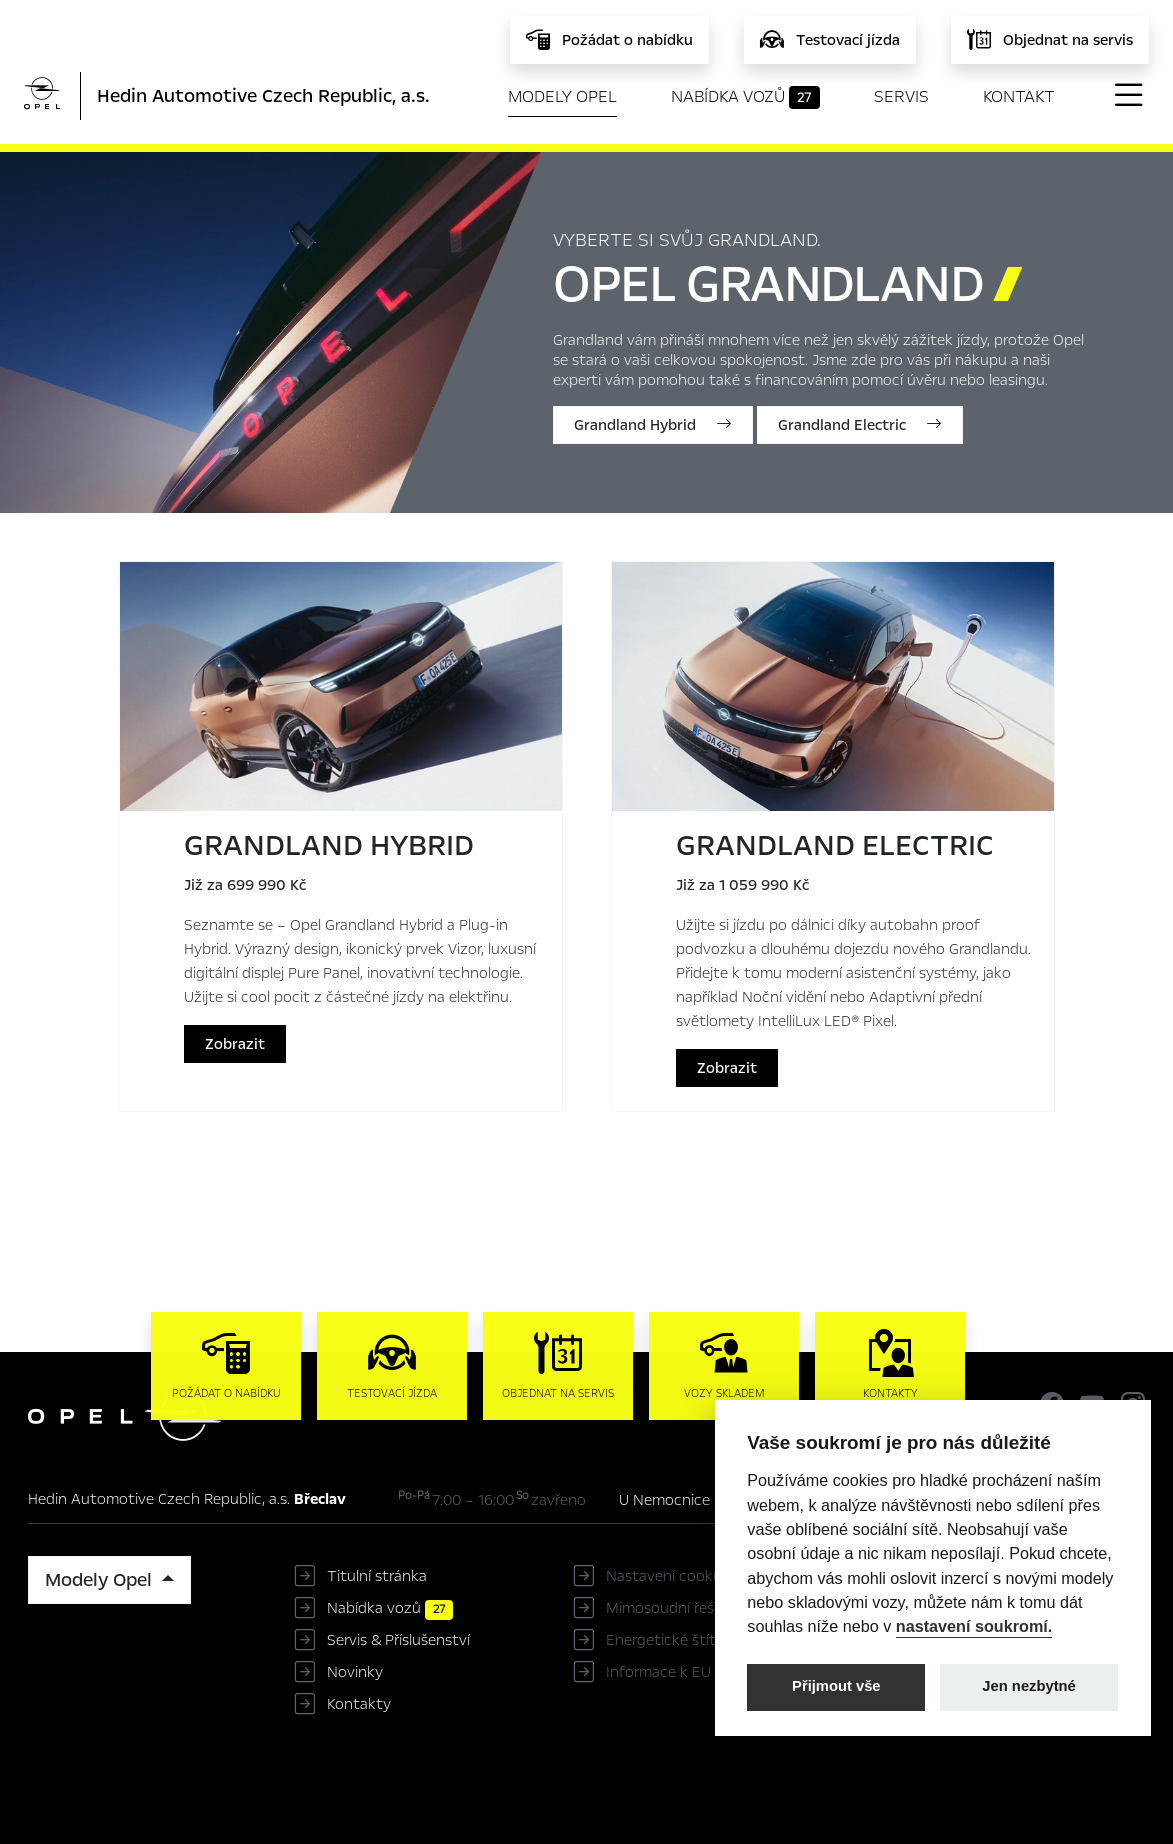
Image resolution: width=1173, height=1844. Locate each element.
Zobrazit (235, 1044)
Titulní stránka (377, 1576)
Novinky (355, 1672)
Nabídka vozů (746, 97)
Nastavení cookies (668, 1576)
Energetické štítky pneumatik (708, 1640)
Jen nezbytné (1028, 1686)
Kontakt (1019, 96)
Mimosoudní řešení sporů (691, 1608)
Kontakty (359, 1704)
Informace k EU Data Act (691, 1672)
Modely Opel (562, 96)
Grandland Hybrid (653, 425)
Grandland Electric (860, 425)
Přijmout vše (836, 1686)
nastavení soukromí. (974, 1626)
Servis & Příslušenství (398, 1640)
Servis (901, 96)
